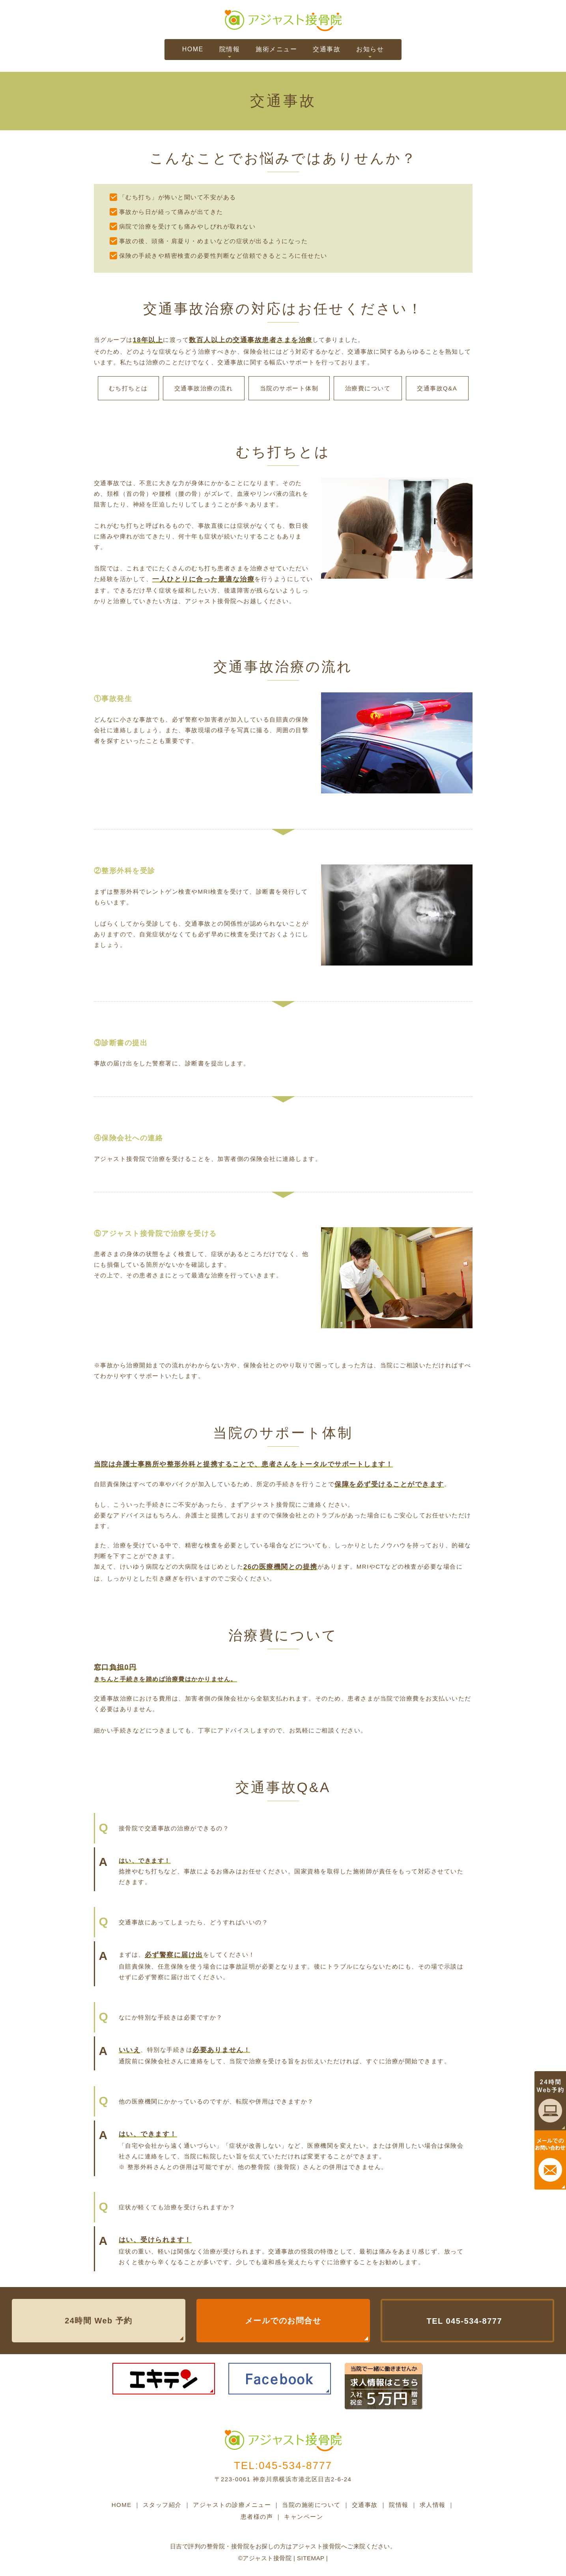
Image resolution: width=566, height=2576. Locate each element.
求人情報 (433, 2504)
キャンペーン (303, 2516)
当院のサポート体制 (289, 388)
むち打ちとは (128, 388)
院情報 (229, 49)
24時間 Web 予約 (99, 2320)
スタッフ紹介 (162, 2504)
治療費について (368, 388)
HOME (193, 49)
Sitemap (310, 2558)
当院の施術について (311, 2504)
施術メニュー (276, 49)
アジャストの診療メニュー (232, 2504)
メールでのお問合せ (283, 2320)
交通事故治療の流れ (203, 388)
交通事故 (326, 49)
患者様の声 (257, 2516)
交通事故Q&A (437, 388)
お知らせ (370, 49)
